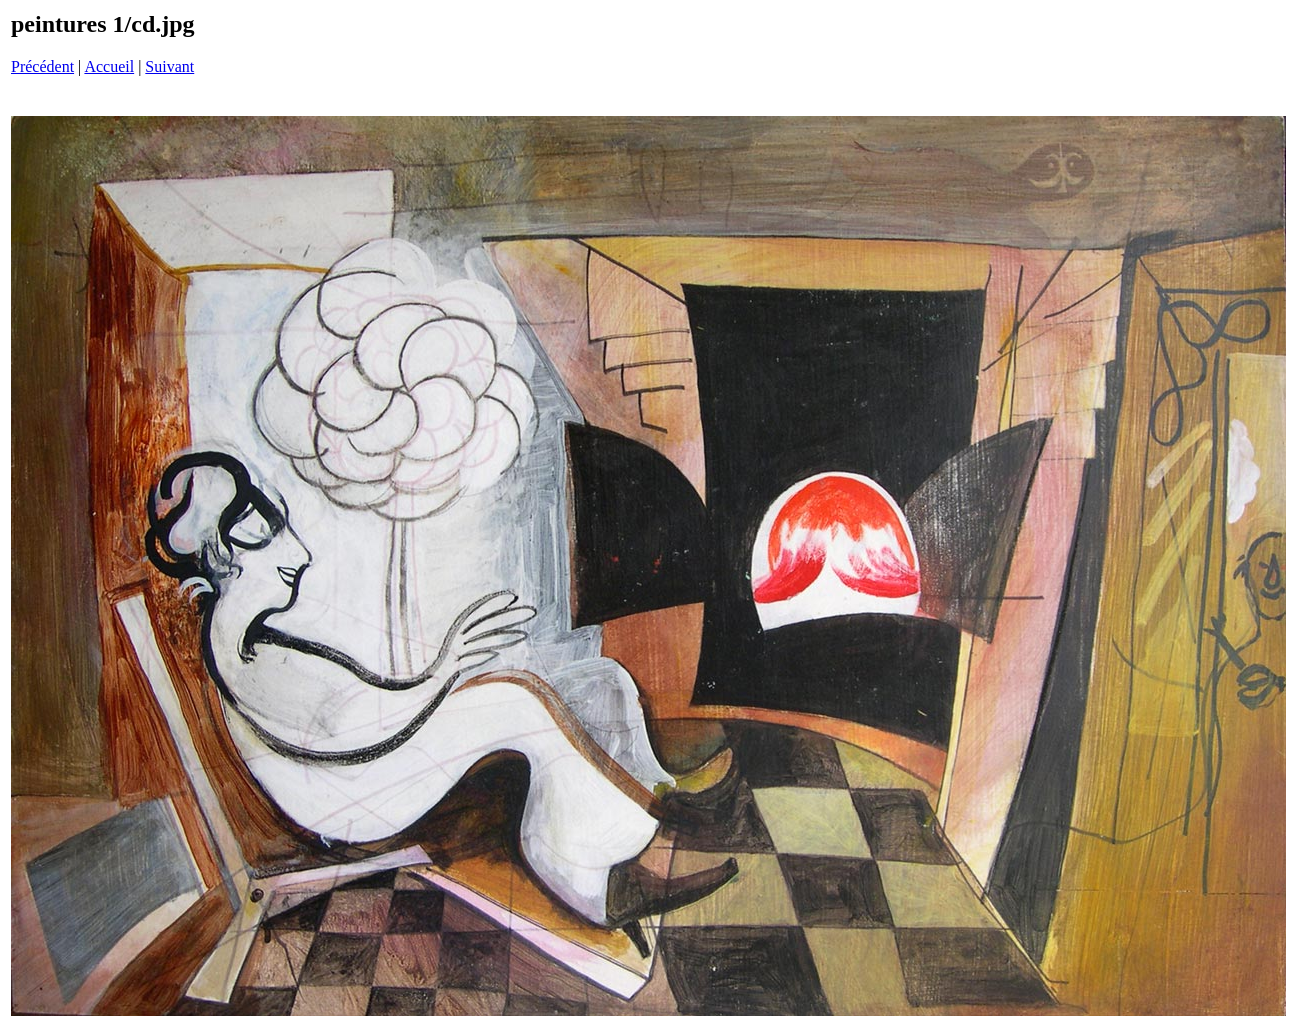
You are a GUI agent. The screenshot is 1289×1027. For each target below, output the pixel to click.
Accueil (109, 66)
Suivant (169, 66)
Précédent (42, 66)
